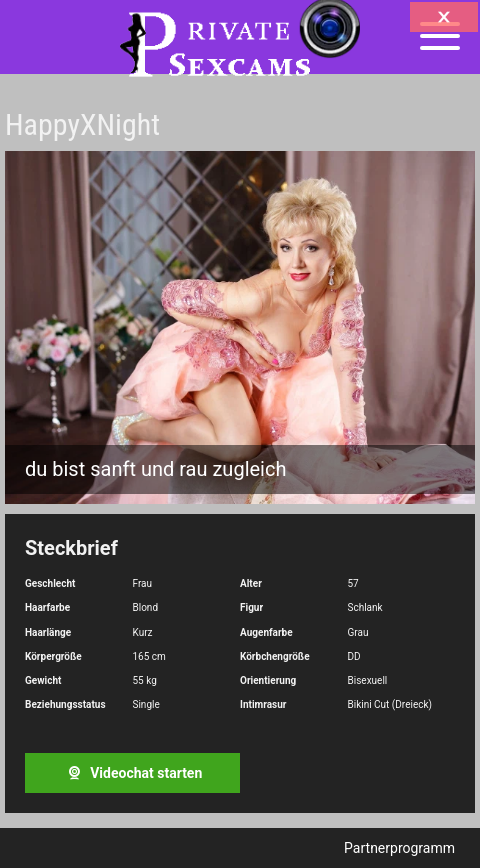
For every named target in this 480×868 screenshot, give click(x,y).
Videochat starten (133, 773)
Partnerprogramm (399, 848)
